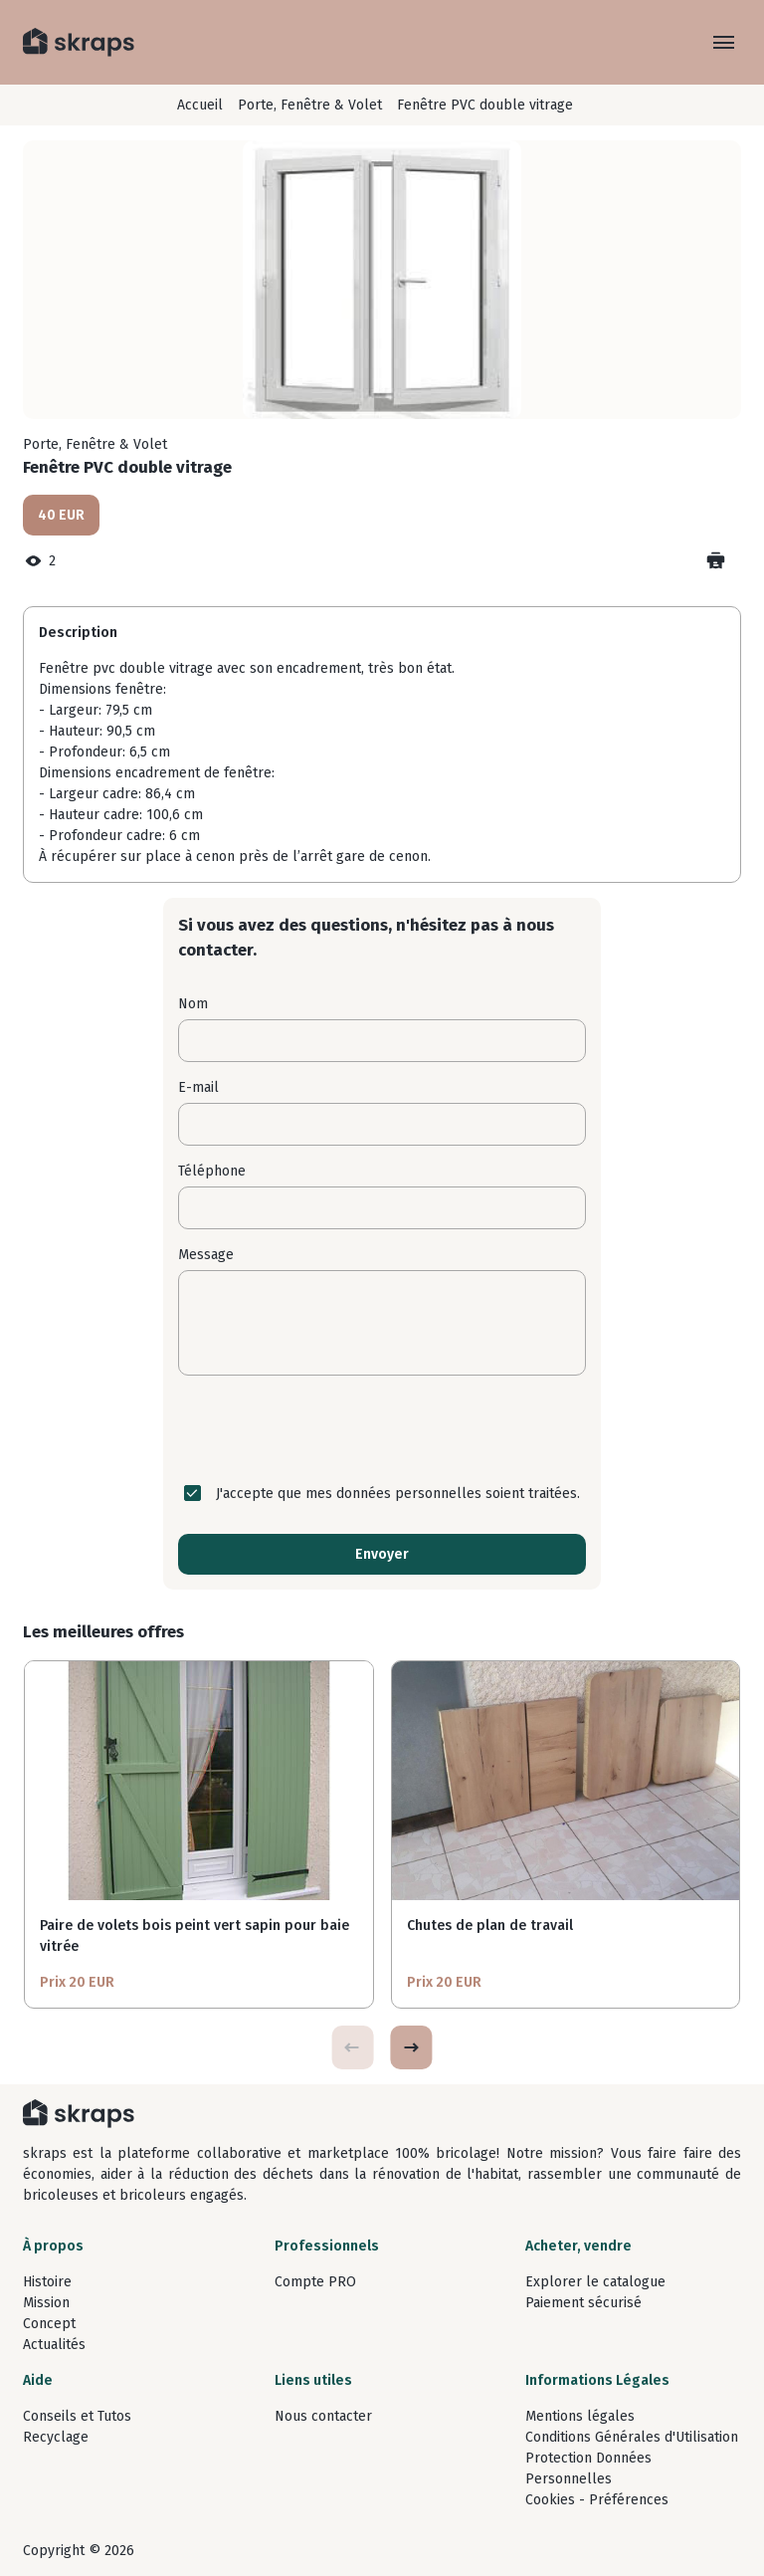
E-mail (198, 1087)
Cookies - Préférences (596, 2499)
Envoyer (382, 1554)
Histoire (47, 2281)
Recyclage (56, 2437)
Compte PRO (315, 2281)
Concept (49, 2323)
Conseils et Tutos (77, 2416)
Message (206, 1254)
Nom (193, 1003)
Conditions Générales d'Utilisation (631, 2437)
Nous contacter (323, 2416)
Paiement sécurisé (583, 2302)
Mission (46, 2302)
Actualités (54, 2344)
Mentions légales (580, 2416)
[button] (411, 2047)
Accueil (200, 105)
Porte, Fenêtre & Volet (310, 105)
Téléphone (212, 1171)
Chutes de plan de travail (490, 1925)
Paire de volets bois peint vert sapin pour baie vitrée (194, 1936)
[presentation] (382, 1429)
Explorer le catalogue (595, 2281)
